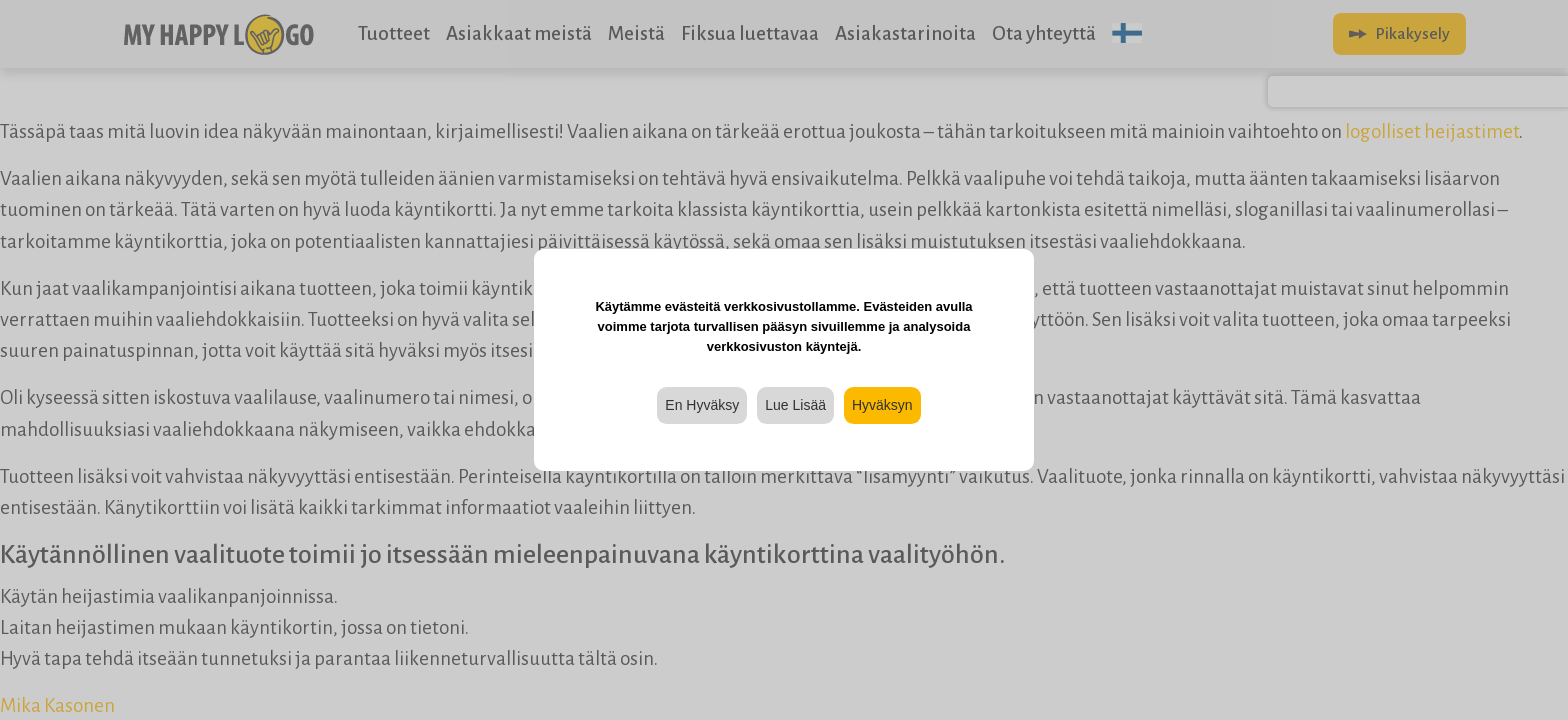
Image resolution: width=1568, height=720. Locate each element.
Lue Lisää (795, 405)
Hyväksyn (882, 405)
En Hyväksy (702, 405)
